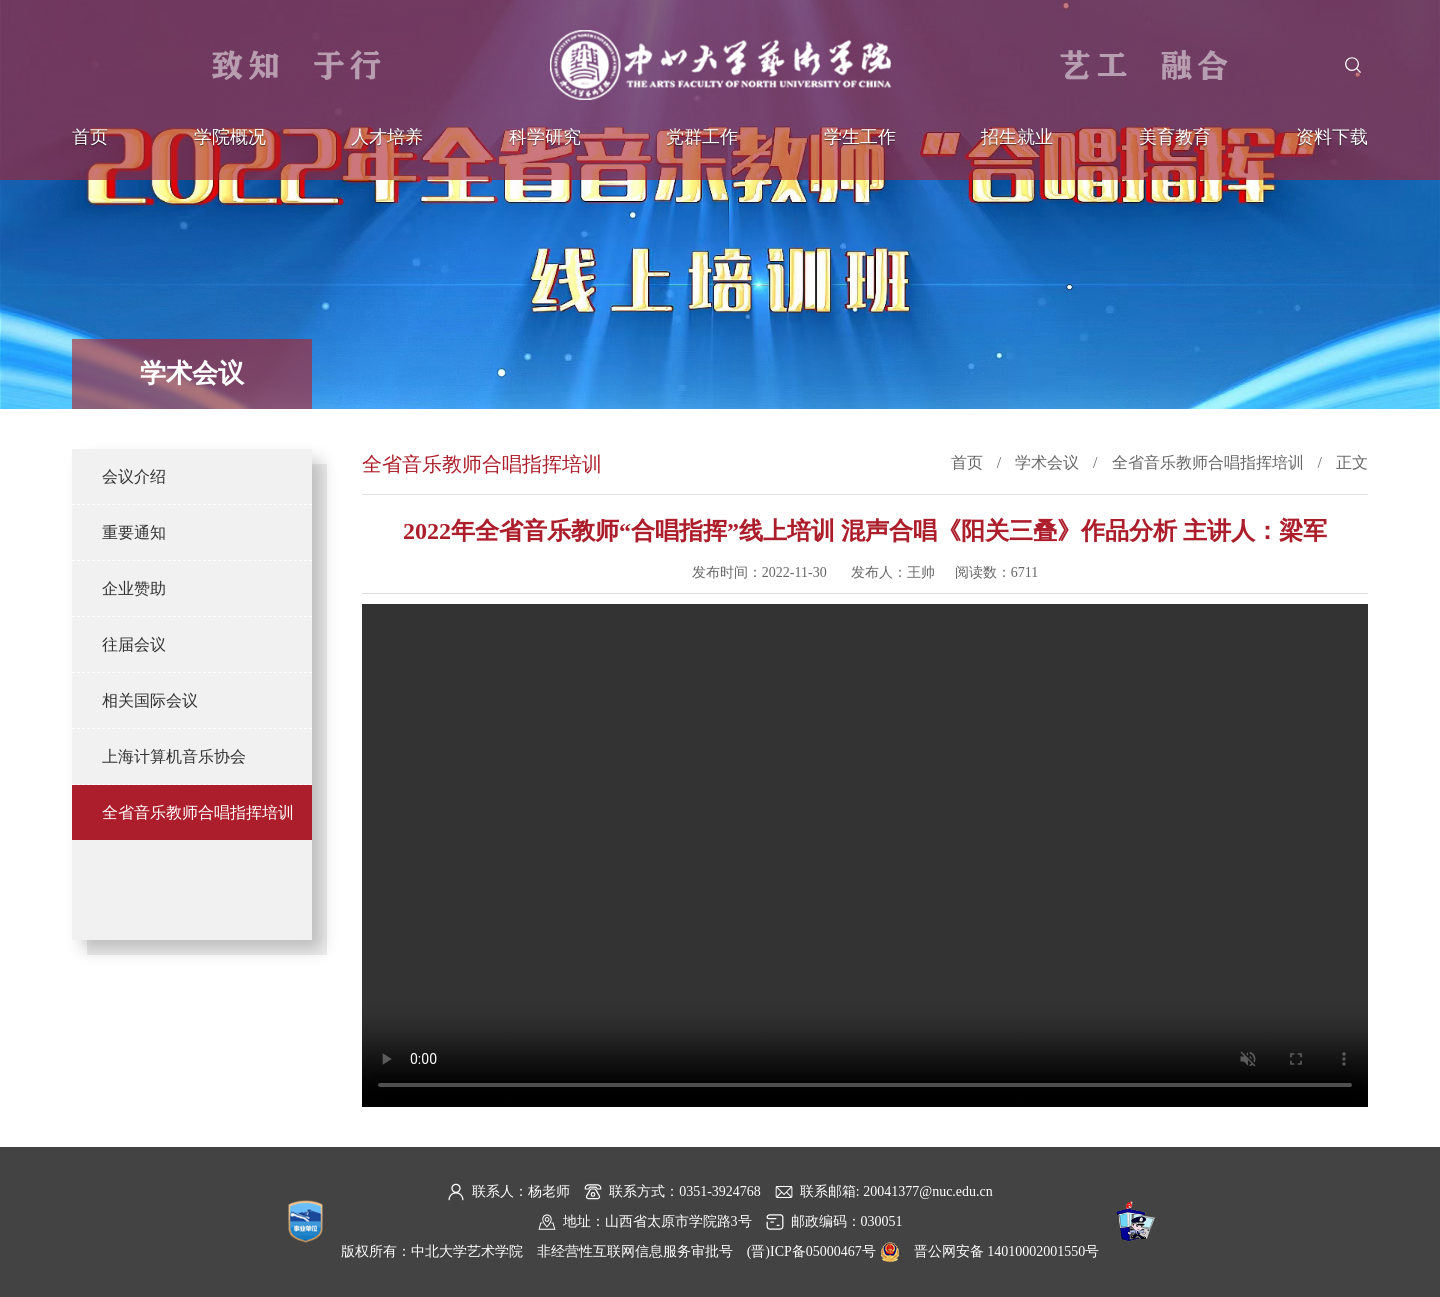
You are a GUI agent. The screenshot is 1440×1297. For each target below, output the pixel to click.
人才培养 (387, 137)
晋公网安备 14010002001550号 (1007, 1251)
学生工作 (860, 137)
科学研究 (545, 137)
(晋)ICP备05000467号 (811, 1251)
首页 (90, 137)
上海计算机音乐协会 (174, 756)
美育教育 (1175, 137)
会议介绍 (134, 476)
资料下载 (1332, 137)
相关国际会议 (150, 700)
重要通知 (134, 532)
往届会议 (134, 644)
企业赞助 (134, 588)
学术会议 (1047, 462)
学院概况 (230, 137)
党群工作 (702, 137)
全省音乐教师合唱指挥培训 (198, 812)
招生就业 (1017, 137)
